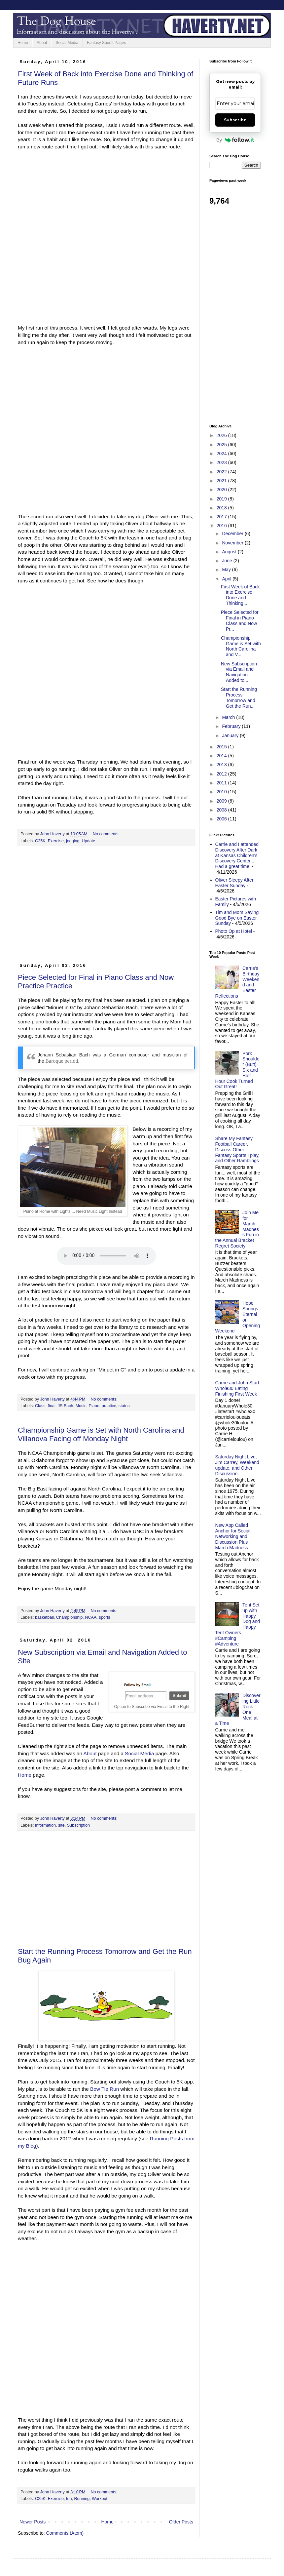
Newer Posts (32, 2521)
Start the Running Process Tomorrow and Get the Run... (239, 697)
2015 (222, 746)
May (227, 569)
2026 (222, 435)
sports (104, 1617)
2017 (222, 516)
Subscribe (235, 119)
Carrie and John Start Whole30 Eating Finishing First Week (237, 1388)
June (227, 560)
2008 (222, 809)
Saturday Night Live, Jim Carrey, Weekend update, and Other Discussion (237, 1465)
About (42, 42)
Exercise (56, 841)
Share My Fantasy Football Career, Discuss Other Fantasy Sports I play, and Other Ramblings (237, 1149)
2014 (222, 755)
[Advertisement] (106, 907)
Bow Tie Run (104, 2089)
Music (81, 1406)
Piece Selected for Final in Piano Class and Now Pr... (240, 620)
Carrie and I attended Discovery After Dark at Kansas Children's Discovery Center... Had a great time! (237, 855)
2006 (222, 818)
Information (45, 1825)
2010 (222, 791)
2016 (222, 525)
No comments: (107, 834)
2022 (222, 471)
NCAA (90, 1617)
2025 (222, 444)
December (233, 533)
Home (23, 42)
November (233, 542)
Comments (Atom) (65, 2533)
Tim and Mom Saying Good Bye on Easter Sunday (237, 918)
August (229, 551)
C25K (40, 841)
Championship (69, 1617)
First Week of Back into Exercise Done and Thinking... (240, 595)
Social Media (66, 42)
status (124, 1406)
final (51, 1406)
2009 (222, 801)
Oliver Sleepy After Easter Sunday (234, 882)
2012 (222, 773)
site (61, 1825)
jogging (73, 841)
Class (40, 1406)
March (229, 717)
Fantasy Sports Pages (106, 42)
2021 (222, 480)
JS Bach (65, 1406)
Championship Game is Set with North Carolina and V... (241, 646)
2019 (222, 498)
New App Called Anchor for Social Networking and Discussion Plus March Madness (233, 1536)
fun (69, 2498)
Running (81, 2498)
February (232, 726)
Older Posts (181, 2521)
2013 (222, 764)
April (227, 578)
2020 (222, 489)
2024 (222, 453)
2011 (222, 782)
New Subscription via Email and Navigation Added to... (239, 672)
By (235, 139)
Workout (99, 2498)
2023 (222, 462)
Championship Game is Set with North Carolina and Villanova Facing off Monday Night (101, 1434)
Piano (94, 1406)
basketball (44, 1617)
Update (88, 841)
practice (109, 1406)
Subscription (78, 1825)
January (231, 735)
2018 (222, 507)
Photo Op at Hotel (233, 931)
